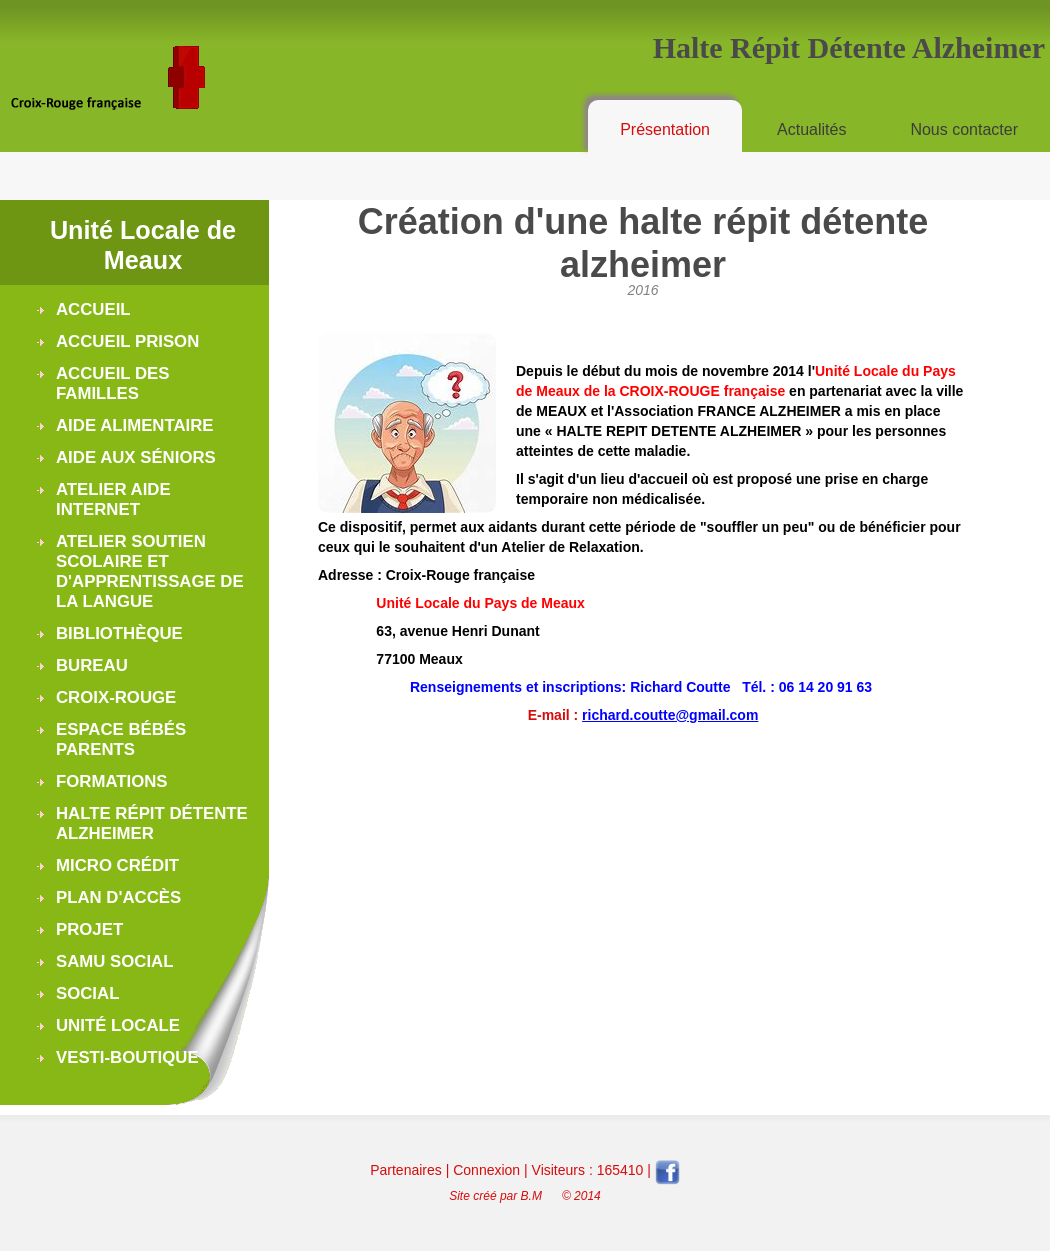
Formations (112, 781)
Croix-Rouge (116, 697)
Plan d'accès (118, 897)
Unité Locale (118, 1025)
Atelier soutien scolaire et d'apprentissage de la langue (150, 571)
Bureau (92, 665)
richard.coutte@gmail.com (670, 715)
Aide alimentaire (135, 425)
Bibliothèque (119, 633)
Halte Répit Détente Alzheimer (152, 823)
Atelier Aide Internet (113, 499)
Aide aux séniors (136, 457)
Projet (89, 929)
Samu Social (114, 961)
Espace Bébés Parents (121, 739)
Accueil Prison (127, 341)
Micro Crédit (117, 865)
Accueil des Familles (112, 383)
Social (87, 993)
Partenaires (406, 1170)
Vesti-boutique (127, 1057)
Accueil (93, 309)
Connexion (486, 1170)
